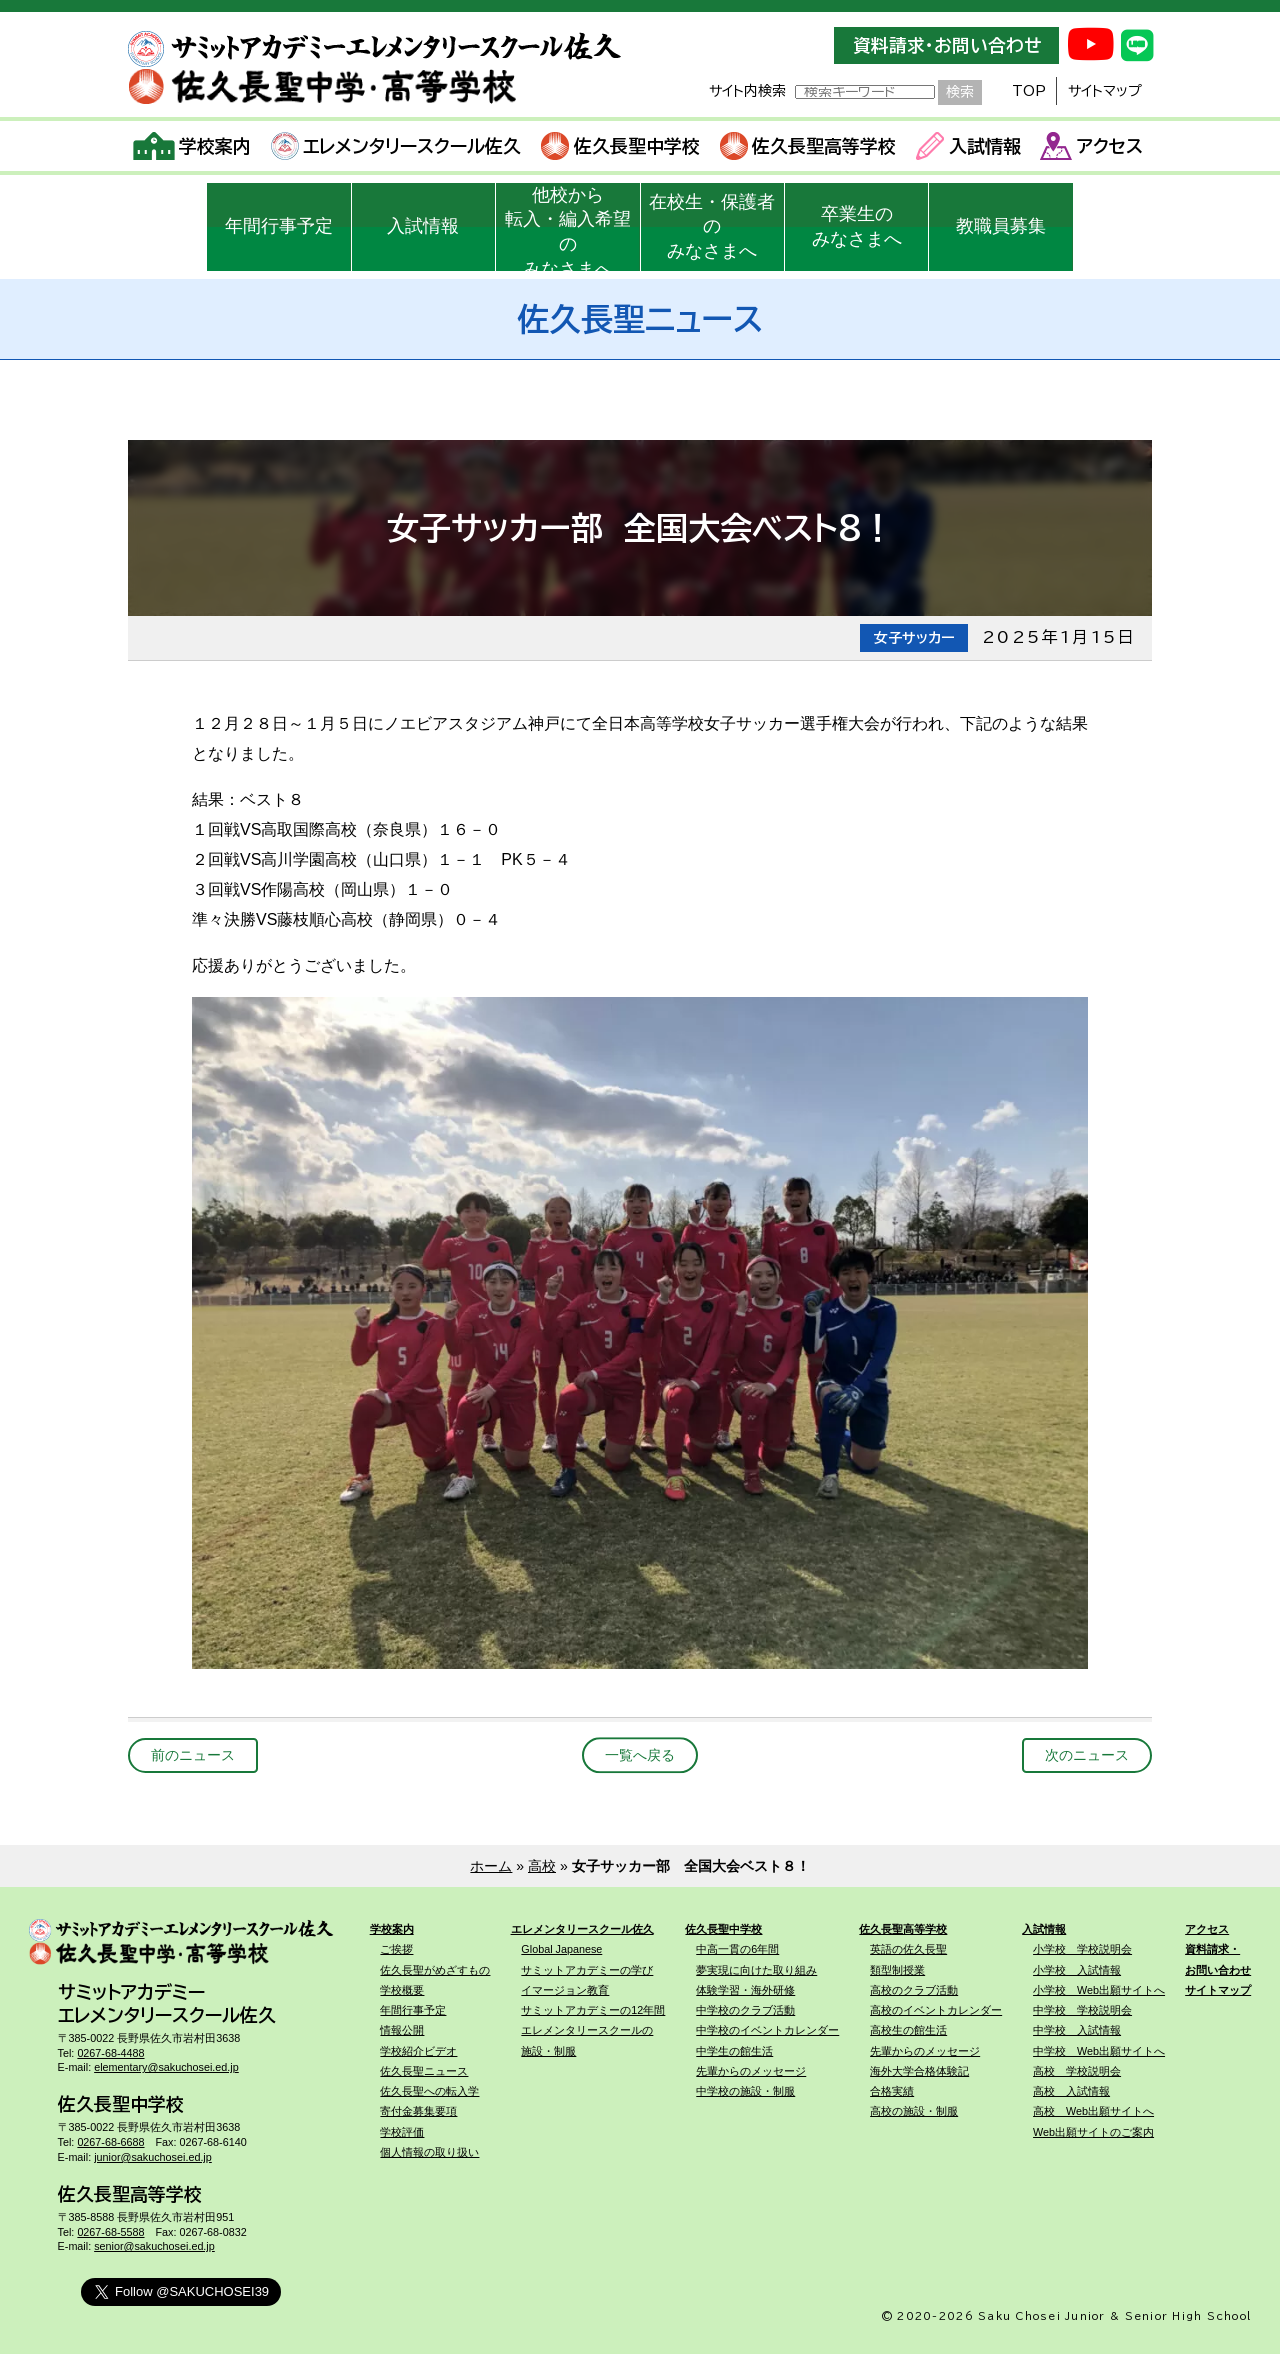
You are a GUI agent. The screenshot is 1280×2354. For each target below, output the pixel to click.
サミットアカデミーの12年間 (593, 2010)
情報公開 (402, 2030)
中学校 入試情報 (1077, 2030)
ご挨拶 (396, 1949)
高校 (542, 1866)
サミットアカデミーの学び (587, 1970)
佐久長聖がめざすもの (435, 1970)
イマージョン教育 (565, 1990)
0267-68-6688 (110, 2142)
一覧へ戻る (640, 1755)
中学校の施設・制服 (745, 2091)
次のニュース (1087, 1755)
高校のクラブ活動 (914, 1990)
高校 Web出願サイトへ (1093, 2111)
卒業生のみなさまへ (857, 226)
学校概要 (402, 1990)
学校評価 (402, 2132)
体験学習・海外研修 (745, 1990)
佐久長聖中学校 (620, 146)
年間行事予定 (279, 226)
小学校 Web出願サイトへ (1099, 1990)
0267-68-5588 (110, 2232)
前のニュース (193, 1755)
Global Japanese (561, 1949)
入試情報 (968, 146)
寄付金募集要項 (418, 2111)
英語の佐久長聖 (908, 1949)
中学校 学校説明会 (1082, 2010)
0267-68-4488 (110, 2053)
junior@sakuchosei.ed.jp (153, 2157)
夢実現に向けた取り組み (756, 1970)
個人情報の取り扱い (429, 2152)
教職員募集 (1001, 226)
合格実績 (892, 2091)
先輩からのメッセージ (751, 2071)
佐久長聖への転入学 (429, 2091)
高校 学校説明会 (1077, 2071)
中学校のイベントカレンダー (767, 2030)
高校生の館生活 (908, 2030)
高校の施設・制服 (914, 2111)
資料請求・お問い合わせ (947, 45)
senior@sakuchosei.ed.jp (154, 2246)
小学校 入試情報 (1077, 1970)
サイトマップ (1105, 91)
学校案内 (192, 146)
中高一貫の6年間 (737, 1949)
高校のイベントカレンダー (936, 2010)
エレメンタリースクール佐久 (396, 146)
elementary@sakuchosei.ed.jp (166, 2067)
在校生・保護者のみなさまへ (712, 227)
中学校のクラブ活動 (745, 2010)
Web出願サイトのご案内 (1093, 2132)
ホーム (491, 1866)
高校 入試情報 (1071, 2091)
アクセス (1091, 146)
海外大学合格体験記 (919, 2071)
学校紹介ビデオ (418, 2051)
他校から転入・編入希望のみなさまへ (568, 228)
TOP (1029, 91)
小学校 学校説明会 (1082, 1949)
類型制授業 (897, 1970)
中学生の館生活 (734, 2051)
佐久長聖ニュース (424, 2071)
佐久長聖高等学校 (808, 146)
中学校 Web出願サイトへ (1099, 2051)
